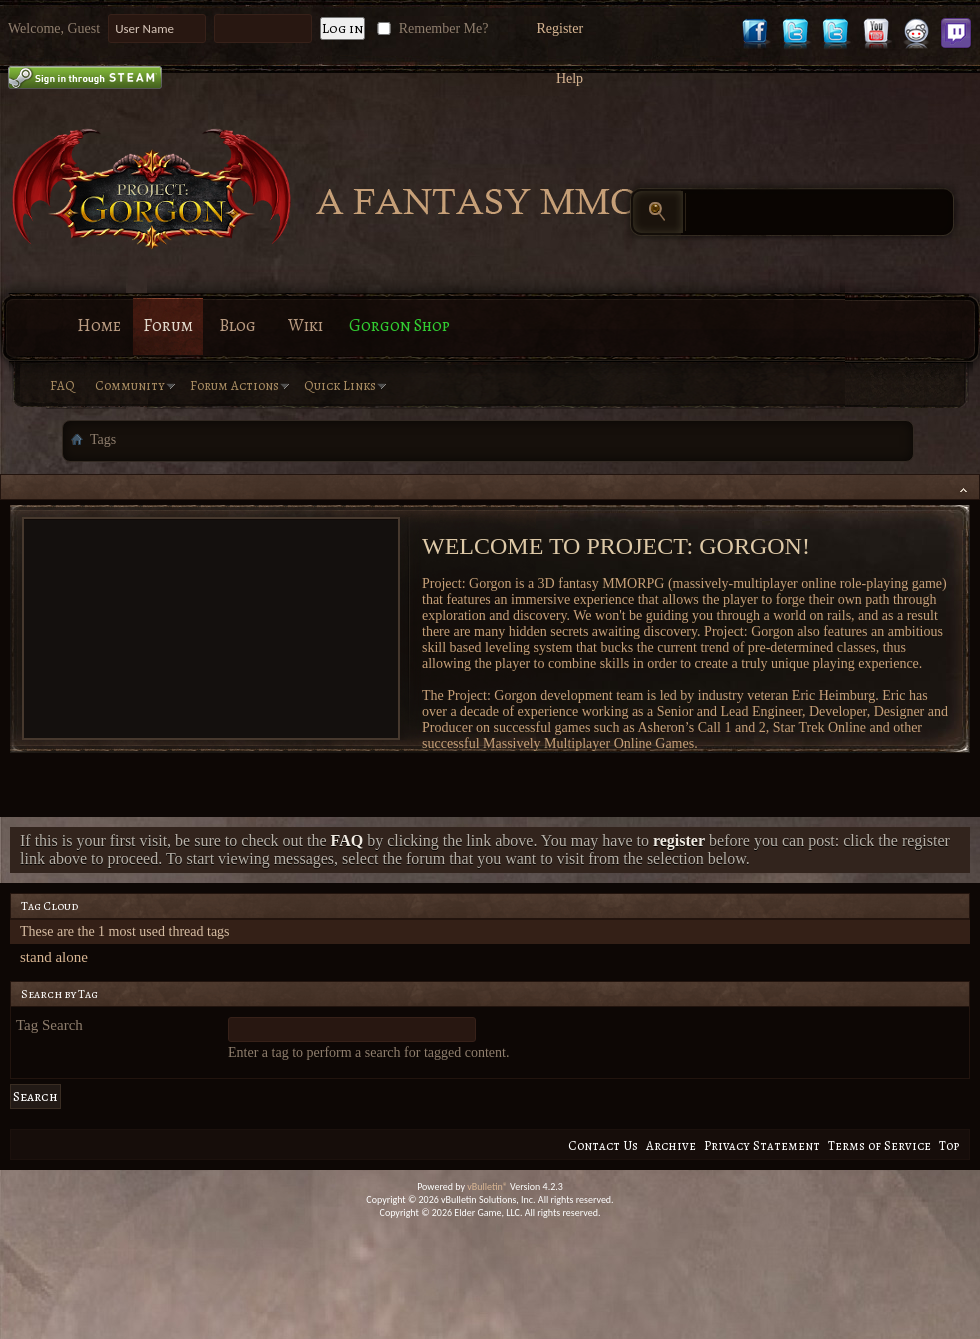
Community (130, 385)
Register (559, 28)
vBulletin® (487, 1186)
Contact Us (603, 1145)
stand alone (54, 957)
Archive (671, 1145)
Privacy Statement (762, 1145)
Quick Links (340, 385)
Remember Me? (430, 28)
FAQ (62, 385)
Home (99, 325)
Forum (168, 325)
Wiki (305, 325)
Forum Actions (234, 385)
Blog (237, 325)
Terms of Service (879, 1145)
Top (949, 1145)
